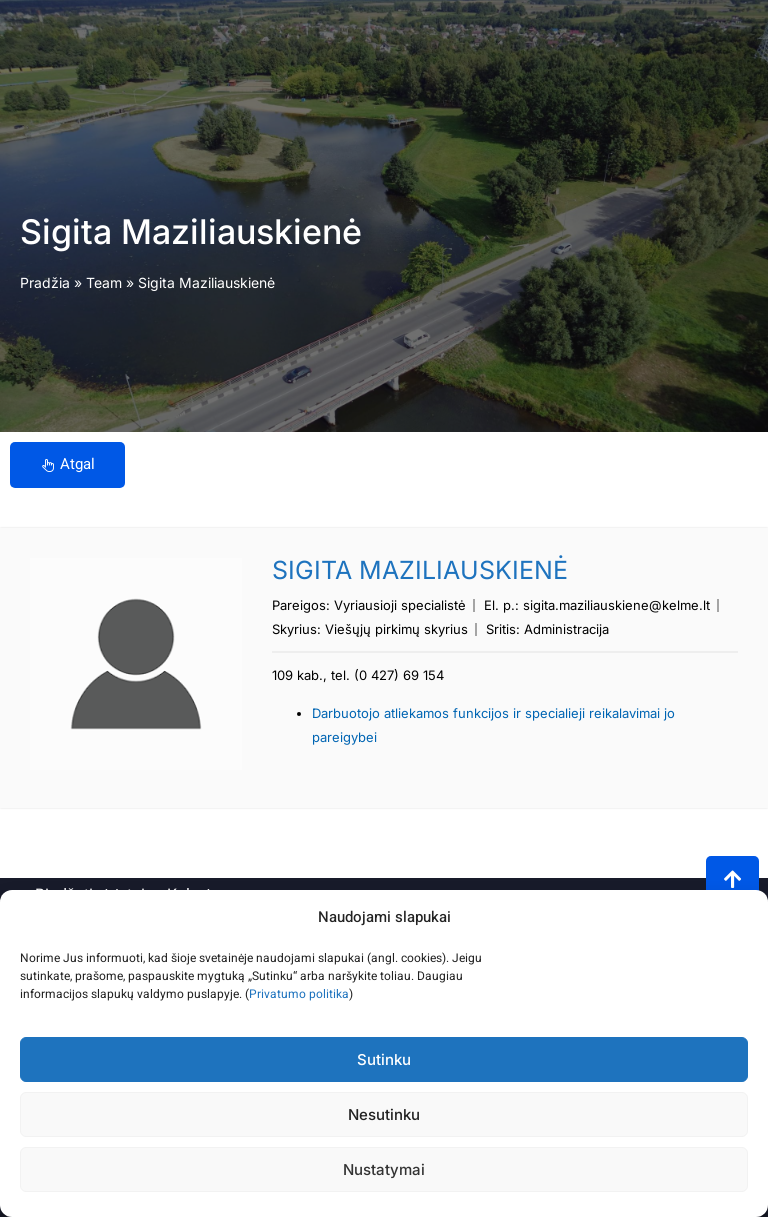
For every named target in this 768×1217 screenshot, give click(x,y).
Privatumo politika (299, 994)
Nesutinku (384, 1114)
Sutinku (384, 1059)
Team (104, 282)
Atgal (67, 464)
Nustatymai (384, 1169)
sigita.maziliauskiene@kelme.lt (616, 605)
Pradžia (45, 282)
